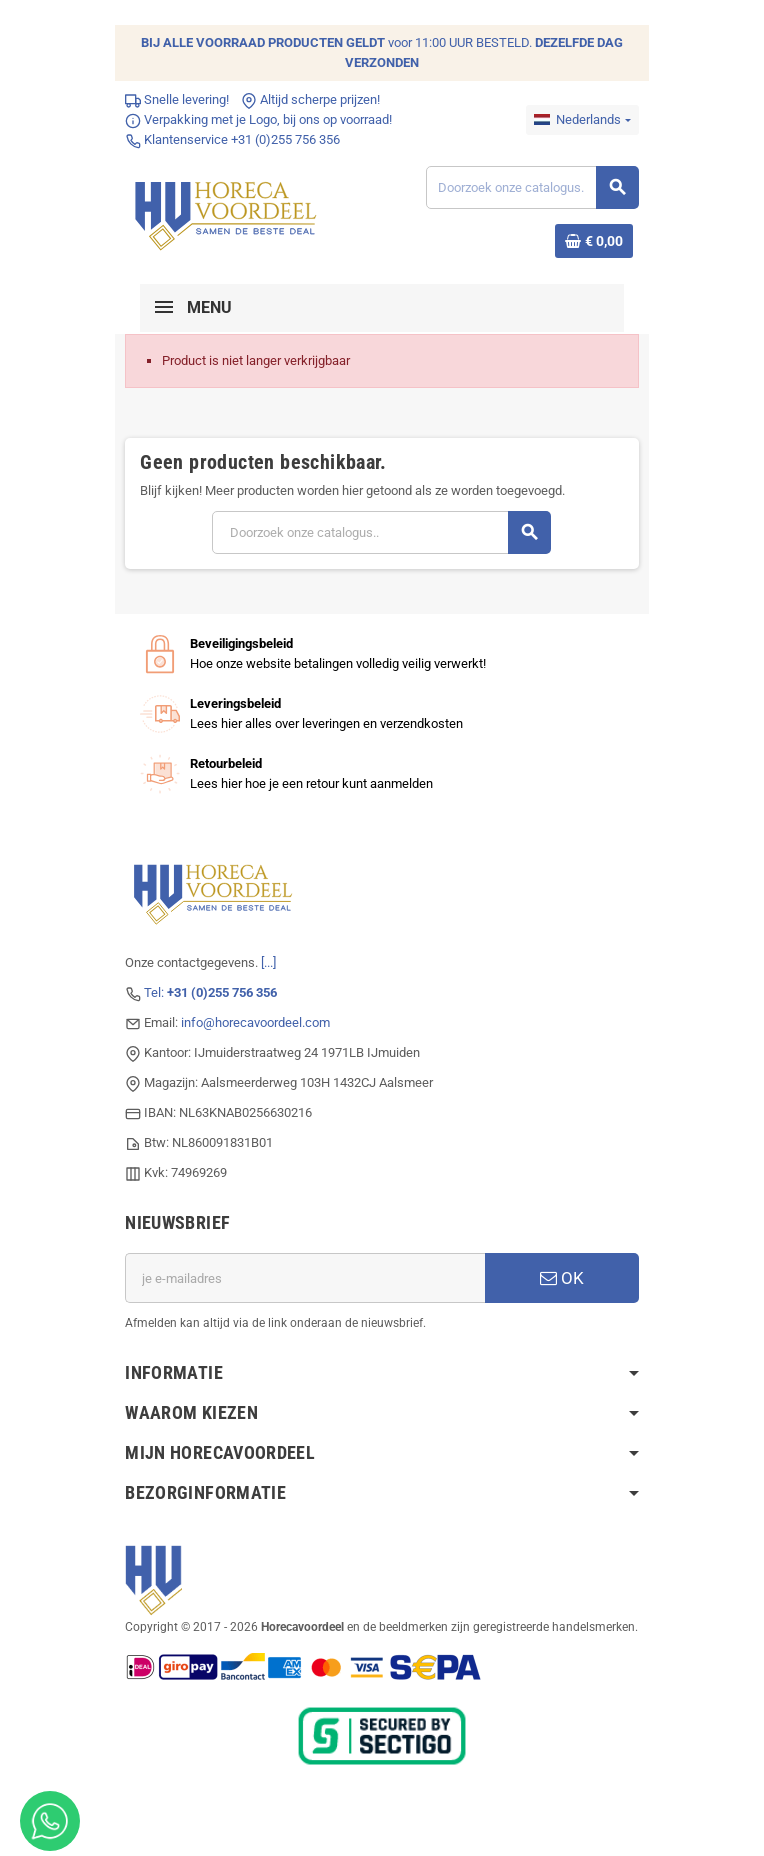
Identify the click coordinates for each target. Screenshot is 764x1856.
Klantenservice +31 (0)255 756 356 (229, 139)
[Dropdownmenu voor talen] (586, 120)
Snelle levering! (174, 99)
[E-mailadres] (304, 1278)
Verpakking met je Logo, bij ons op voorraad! (255, 119)
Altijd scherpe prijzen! (307, 99)
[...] (265, 962)
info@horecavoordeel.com (252, 1022)
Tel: (207, 992)
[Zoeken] (534, 187)
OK (564, 1278)
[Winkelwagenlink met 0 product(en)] (597, 241)
